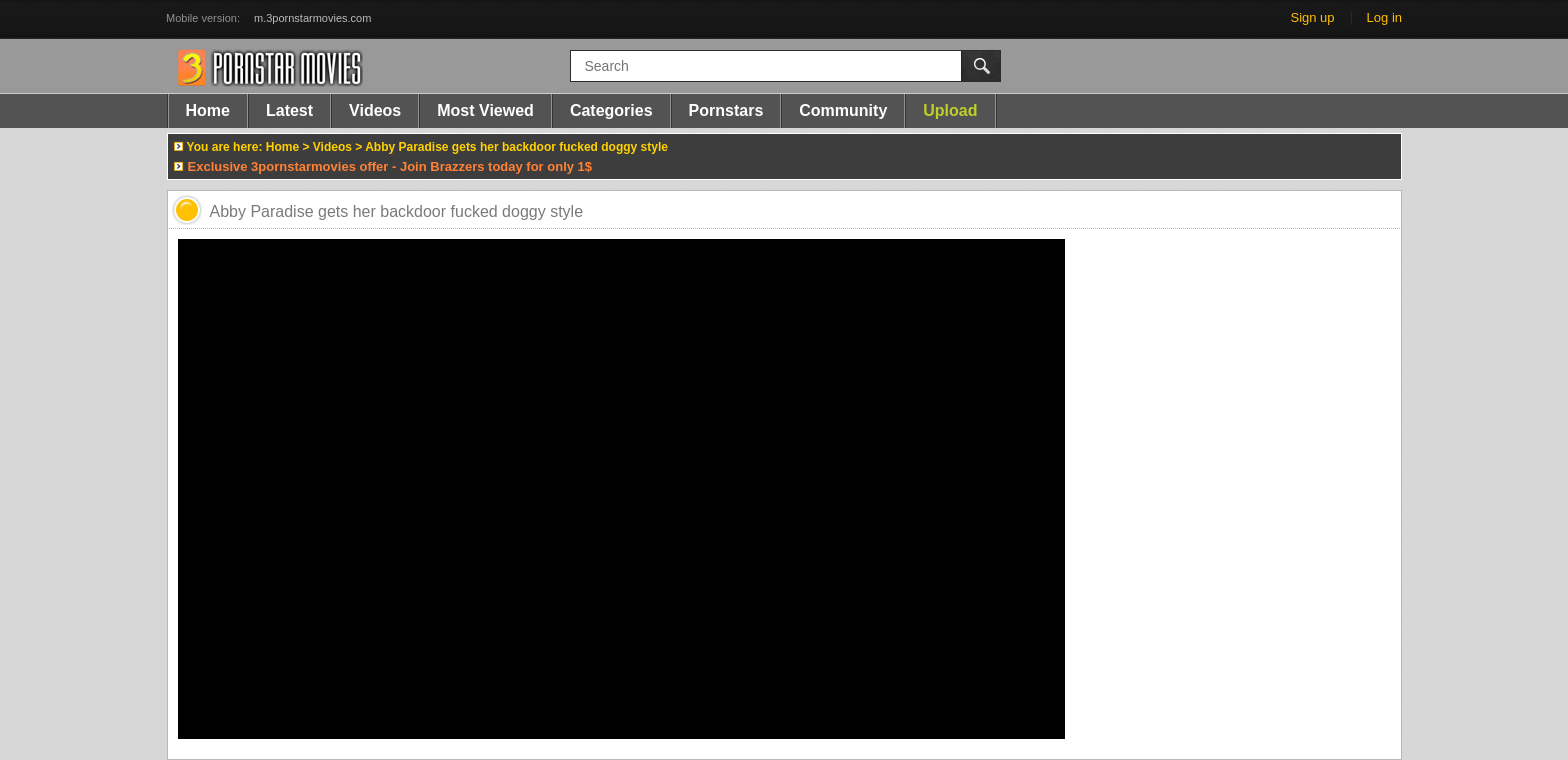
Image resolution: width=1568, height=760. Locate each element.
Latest (289, 110)
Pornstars (726, 110)
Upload (950, 110)
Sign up (1312, 17)
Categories (611, 110)
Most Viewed (485, 110)
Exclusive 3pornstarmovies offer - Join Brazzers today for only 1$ (390, 166)
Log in (1384, 17)
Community (843, 110)
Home (208, 110)
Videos (375, 110)
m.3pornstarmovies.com (312, 18)
